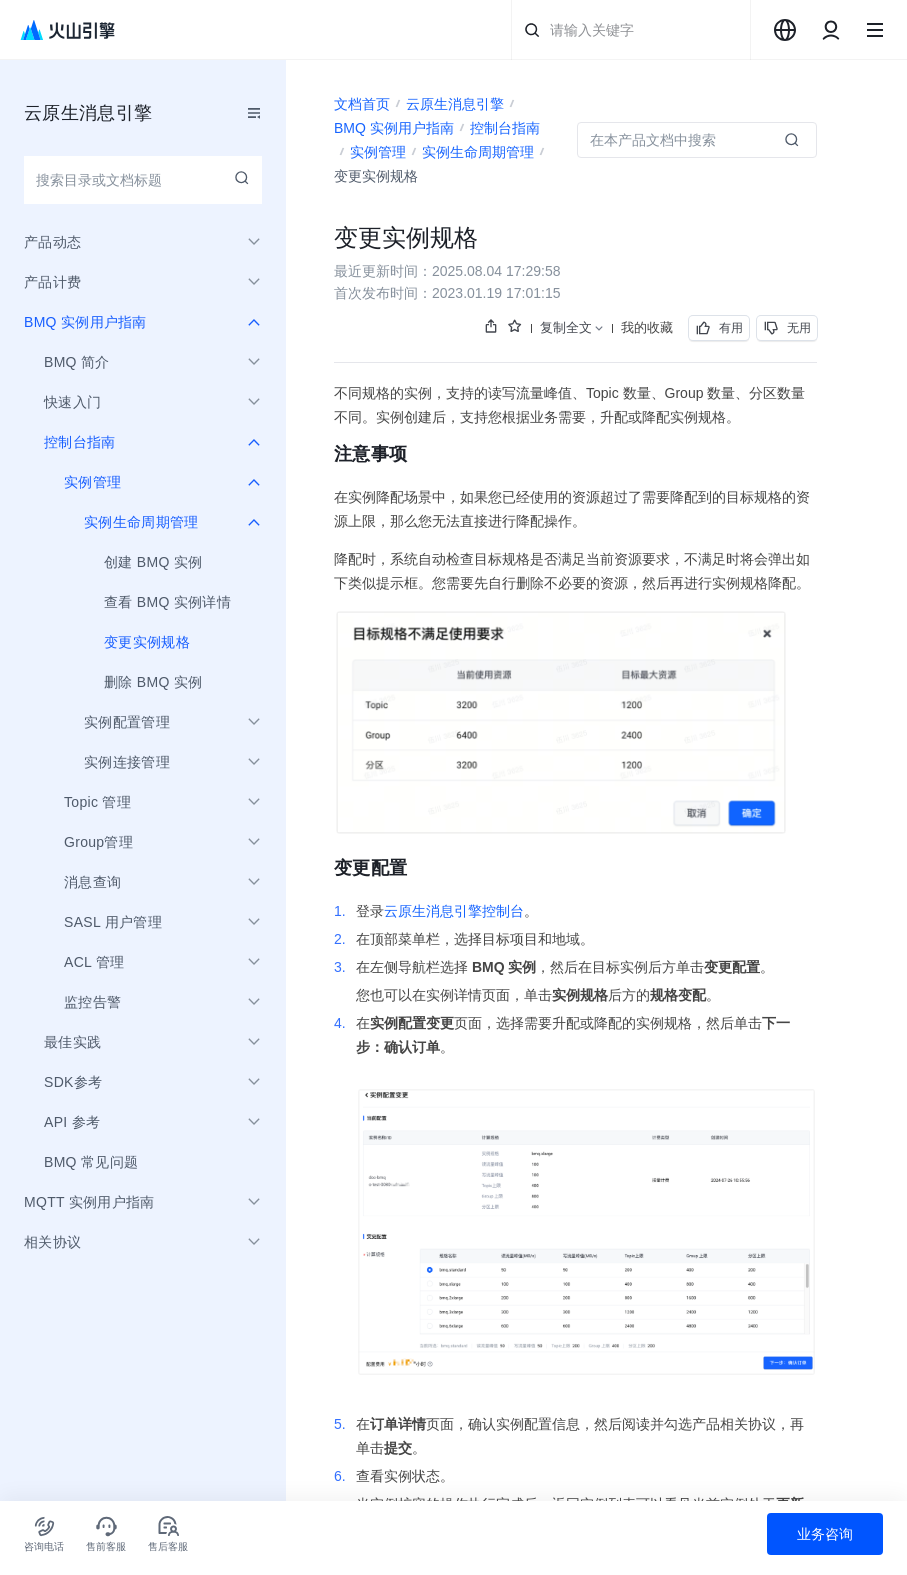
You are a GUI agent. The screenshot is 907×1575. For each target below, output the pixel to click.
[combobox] (785, 30)
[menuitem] (143, 562)
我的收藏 (647, 327)
